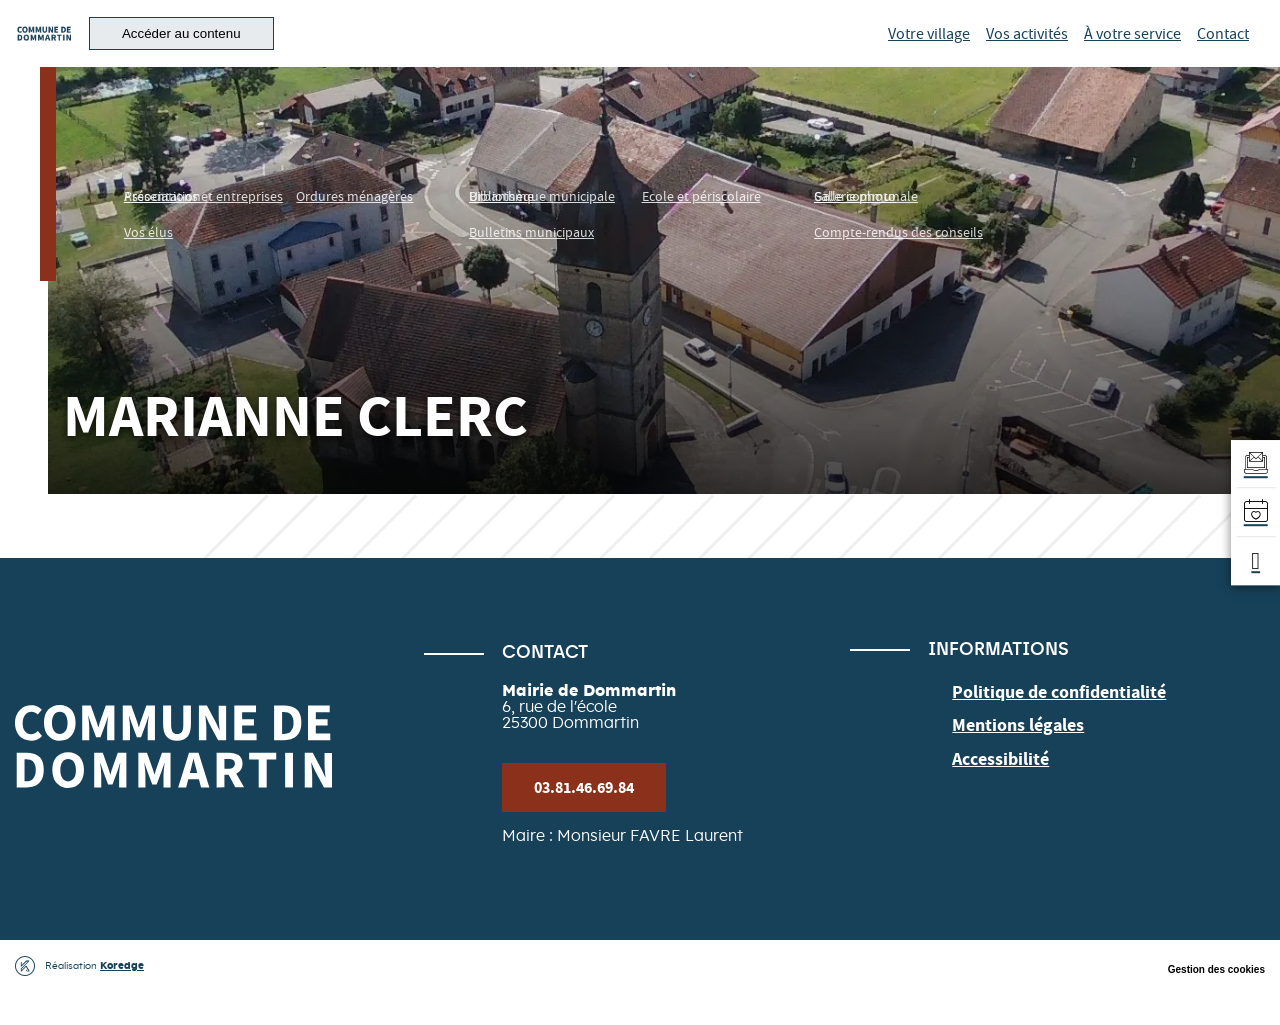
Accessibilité (994, 783)
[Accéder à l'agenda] (1252, 513)
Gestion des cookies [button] (1216, 1002)
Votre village (929, 50)
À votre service (1132, 50)
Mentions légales (1010, 753)
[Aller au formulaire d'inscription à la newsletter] (1252, 457)
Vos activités (1027, 50)
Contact (1223, 50)
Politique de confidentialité (1046, 723)
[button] (279, 50)
